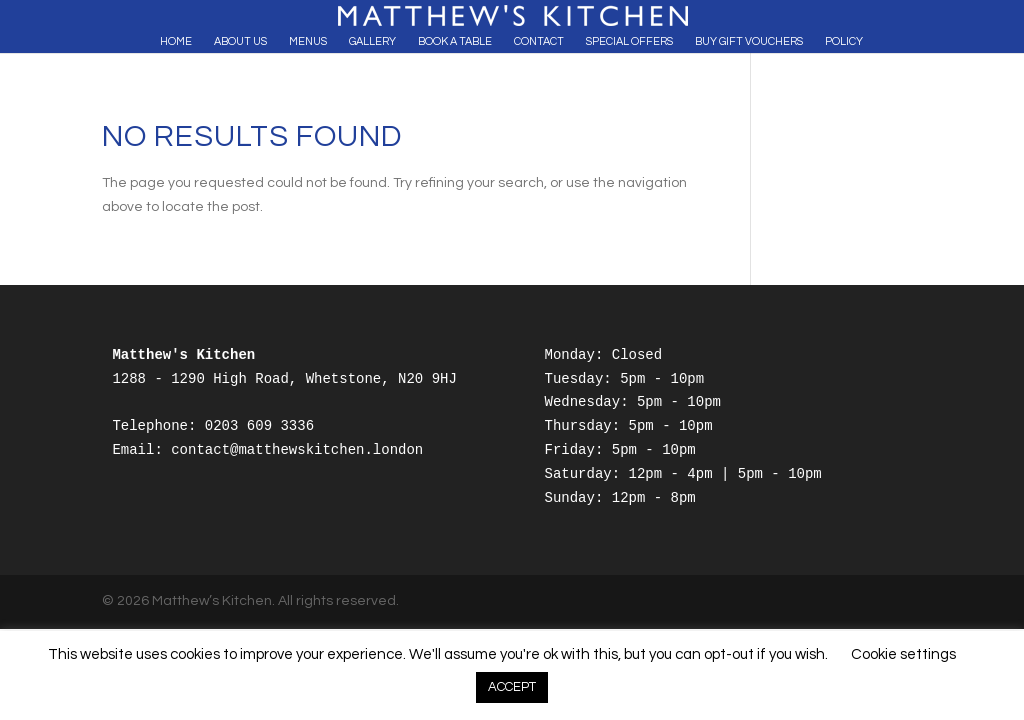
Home (176, 41)
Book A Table (455, 41)
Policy (844, 41)
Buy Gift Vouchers (749, 41)
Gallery (372, 41)
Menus (308, 41)
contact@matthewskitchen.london (297, 450)
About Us (240, 41)
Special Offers (629, 41)
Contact (539, 41)
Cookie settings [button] (903, 654)
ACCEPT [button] (512, 687)
